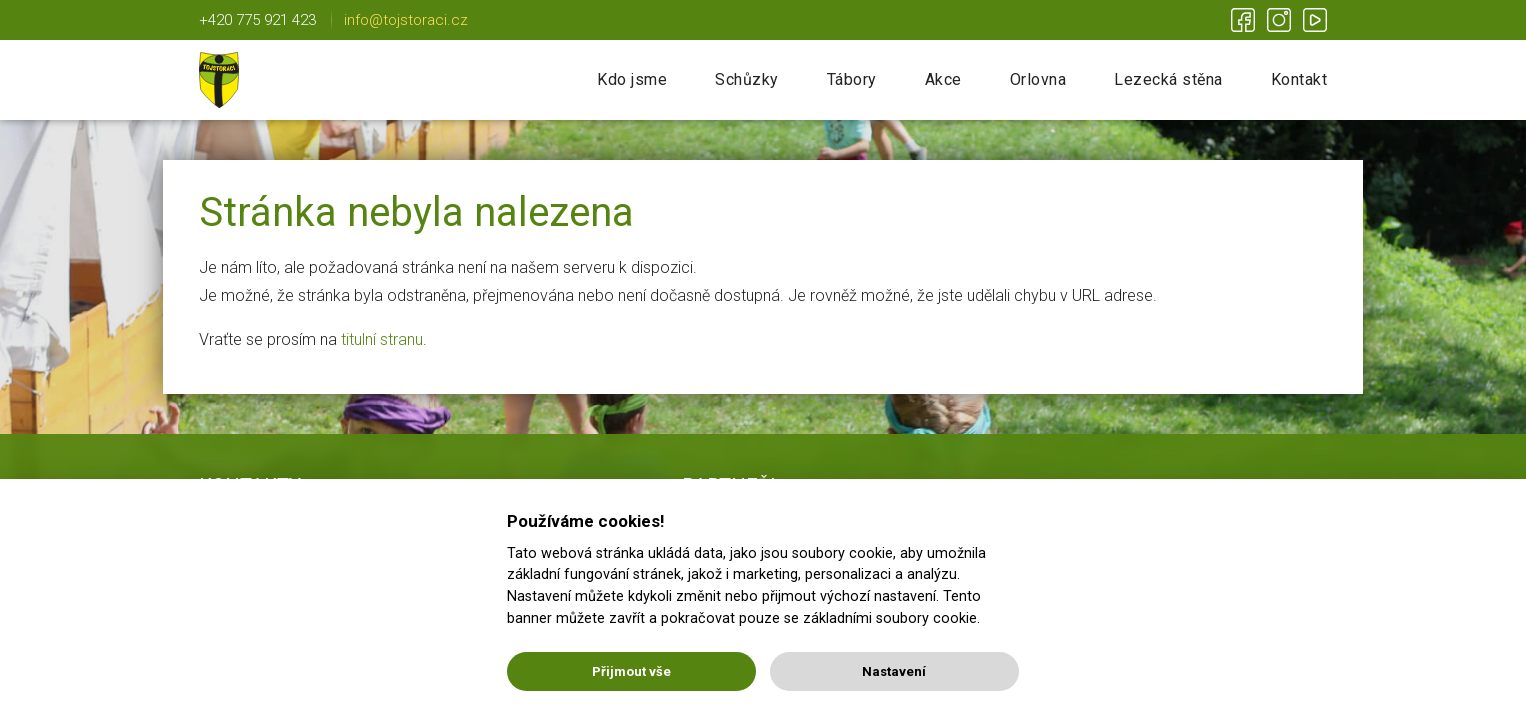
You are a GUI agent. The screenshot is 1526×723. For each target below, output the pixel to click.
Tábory (852, 79)
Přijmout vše (631, 671)
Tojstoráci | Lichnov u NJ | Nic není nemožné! (219, 80)
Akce (943, 79)
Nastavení (894, 671)
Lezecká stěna (1168, 79)
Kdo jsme (632, 79)
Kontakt (1299, 79)
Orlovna (1038, 79)
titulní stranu (382, 339)
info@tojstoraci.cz (406, 20)
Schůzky (747, 79)
